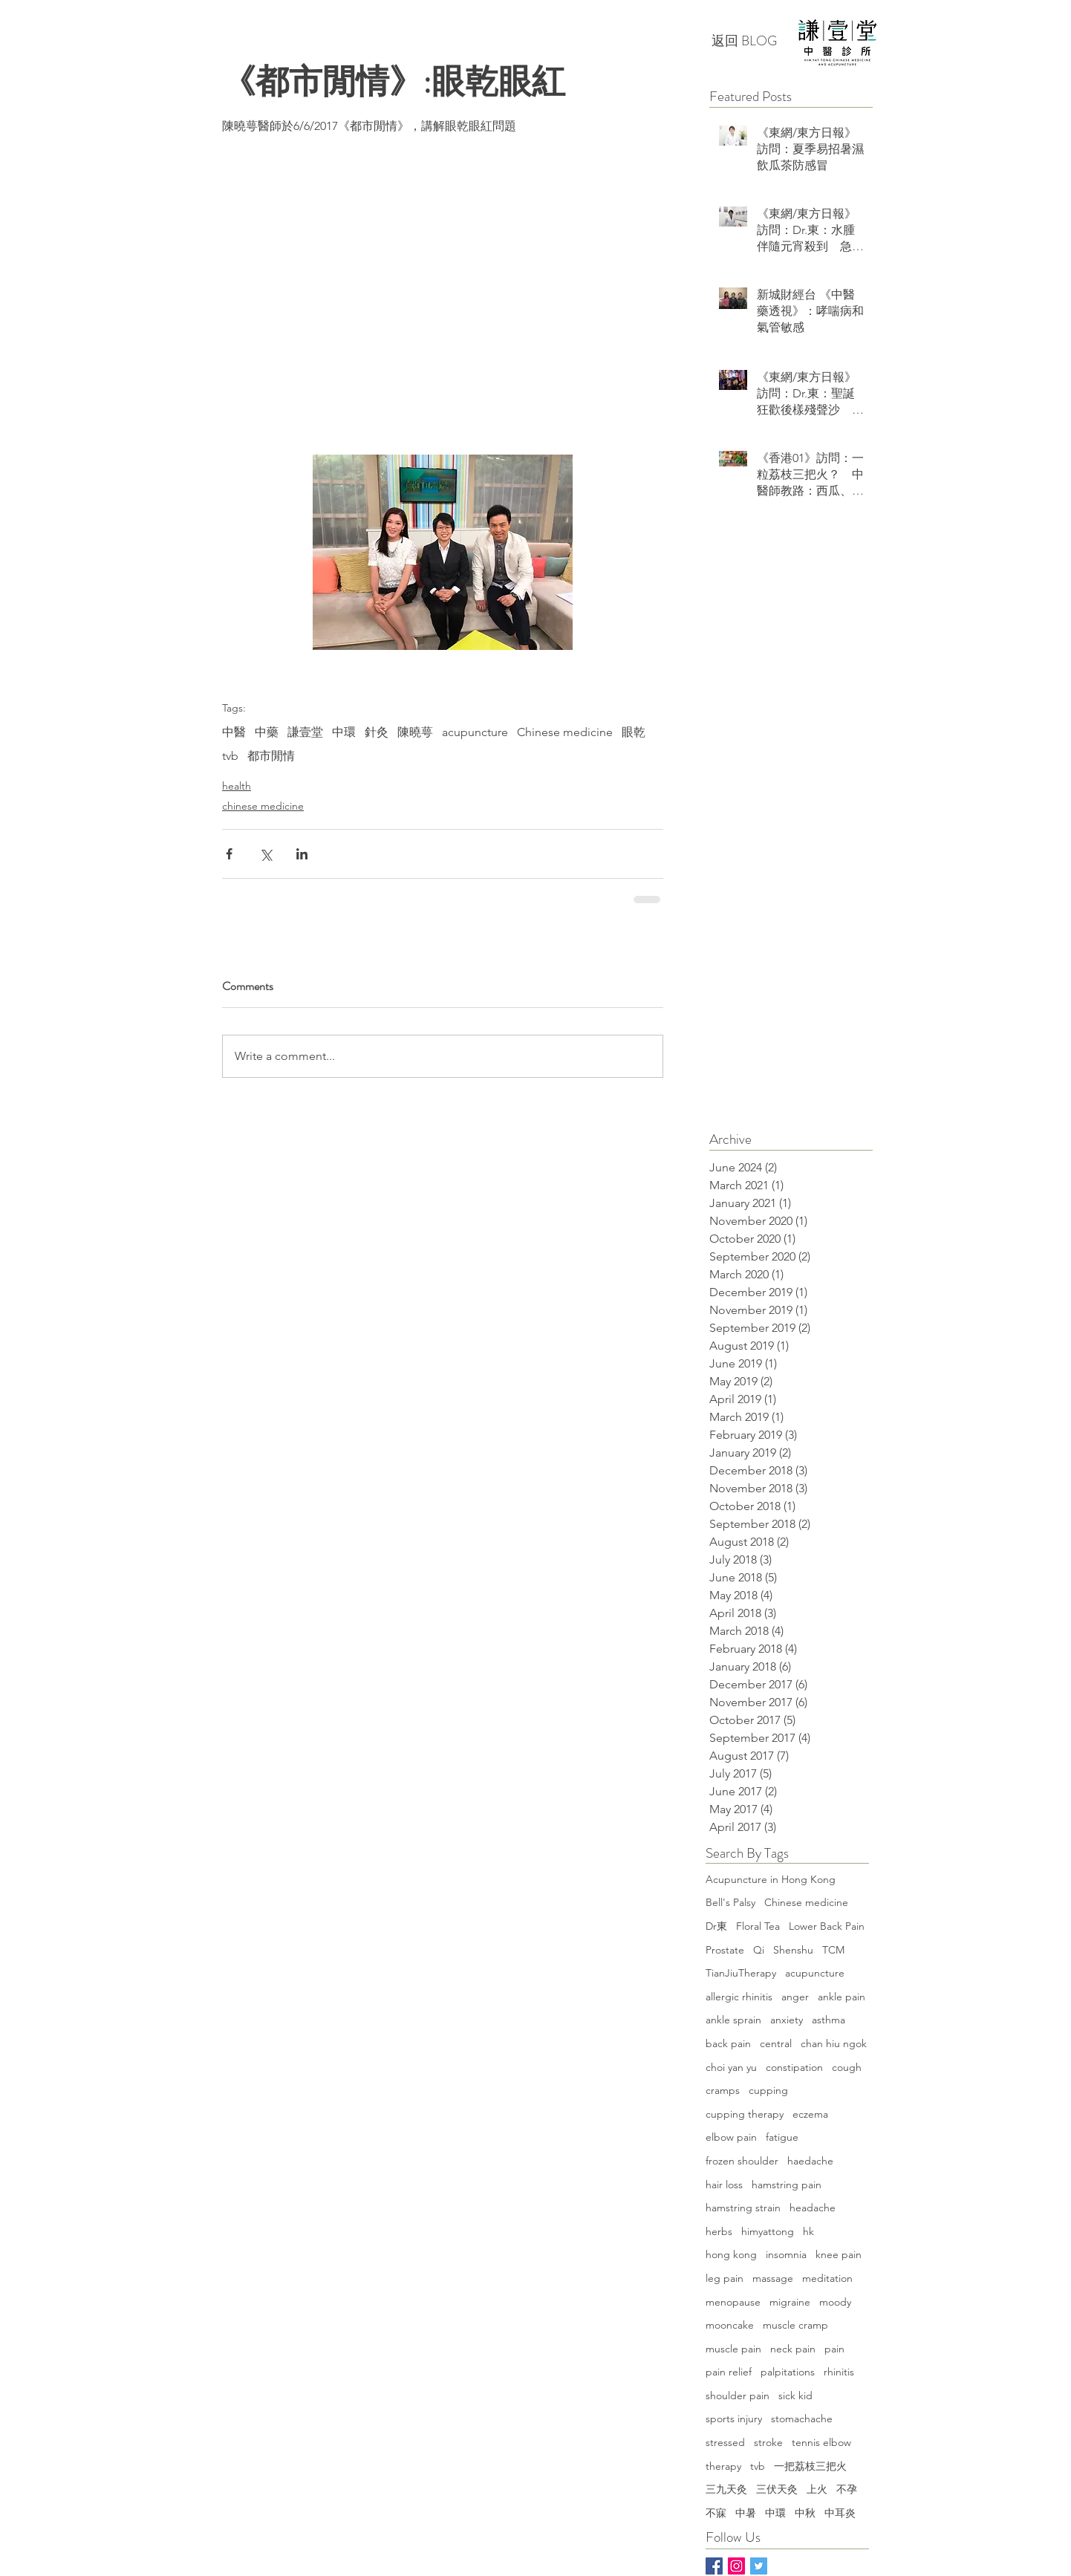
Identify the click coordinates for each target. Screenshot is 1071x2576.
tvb (230, 756)
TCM (833, 1950)
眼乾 (633, 732)
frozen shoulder (742, 2160)
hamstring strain (743, 2207)
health (236, 786)
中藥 (267, 732)
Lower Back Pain (827, 1926)
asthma (828, 2019)
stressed (725, 2442)
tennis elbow (821, 2442)
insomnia (786, 2254)
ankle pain (841, 1996)
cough (847, 2067)
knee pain (839, 2254)
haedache (810, 2160)
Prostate (725, 1950)
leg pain (724, 2278)
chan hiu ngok (834, 2043)
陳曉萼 (415, 732)
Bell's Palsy (730, 1902)
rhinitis (839, 2371)
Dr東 (716, 1926)
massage (772, 2278)
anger (795, 1996)
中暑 (745, 2513)
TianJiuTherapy (741, 1973)
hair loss (724, 2184)
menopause (733, 2302)
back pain (728, 2043)
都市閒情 (271, 756)
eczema (810, 2114)
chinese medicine (263, 806)
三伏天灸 (777, 2489)
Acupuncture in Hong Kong (771, 1879)
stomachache (802, 2418)
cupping (768, 2090)
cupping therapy (745, 2114)
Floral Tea (758, 1926)
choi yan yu (731, 2067)
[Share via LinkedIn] (302, 854)
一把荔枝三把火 (810, 2466)
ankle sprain (733, 2019)
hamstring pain (786, 2184)
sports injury (734, 2418)
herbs (719, 2231)
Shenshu (793, 1950)
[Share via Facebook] (229, 854)
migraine (789, 2302)
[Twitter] (758, 2566)
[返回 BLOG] (744, 41)
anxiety (786, 2019)
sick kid (795, 2395)
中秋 (805, 2513)
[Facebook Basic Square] (714, 2566)
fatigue (782, 2137)
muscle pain (733, 2348)
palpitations (788, 2371)
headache (813, 2207)
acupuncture (475, 732)
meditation (827, 2278)
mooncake (730, 2325)
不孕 (846, 2489)
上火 (817, 2489)
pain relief (729, 2371)
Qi (758, 1950)
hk (808, 2231)
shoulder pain (737, 2395)
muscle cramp (795, 2325)
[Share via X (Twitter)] (265, 854)
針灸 (376, 732)
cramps (723, 2090)
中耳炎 (840, 2513)
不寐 (716, 2513)
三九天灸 (726, 2489)
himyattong (767, 2231)
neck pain (793, 2348)
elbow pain (731, 2137)
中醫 (234, 732)
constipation (794, 2067)
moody (835, 2302)
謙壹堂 (305, 732)
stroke (768, 2442)
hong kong (731, 2254)
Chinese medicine (565, 732)
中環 (344, 732)
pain (834, 2348)
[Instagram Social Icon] (736, 2566)
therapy (723, 2466)
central (776, 2043)
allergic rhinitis (739, 1996)
